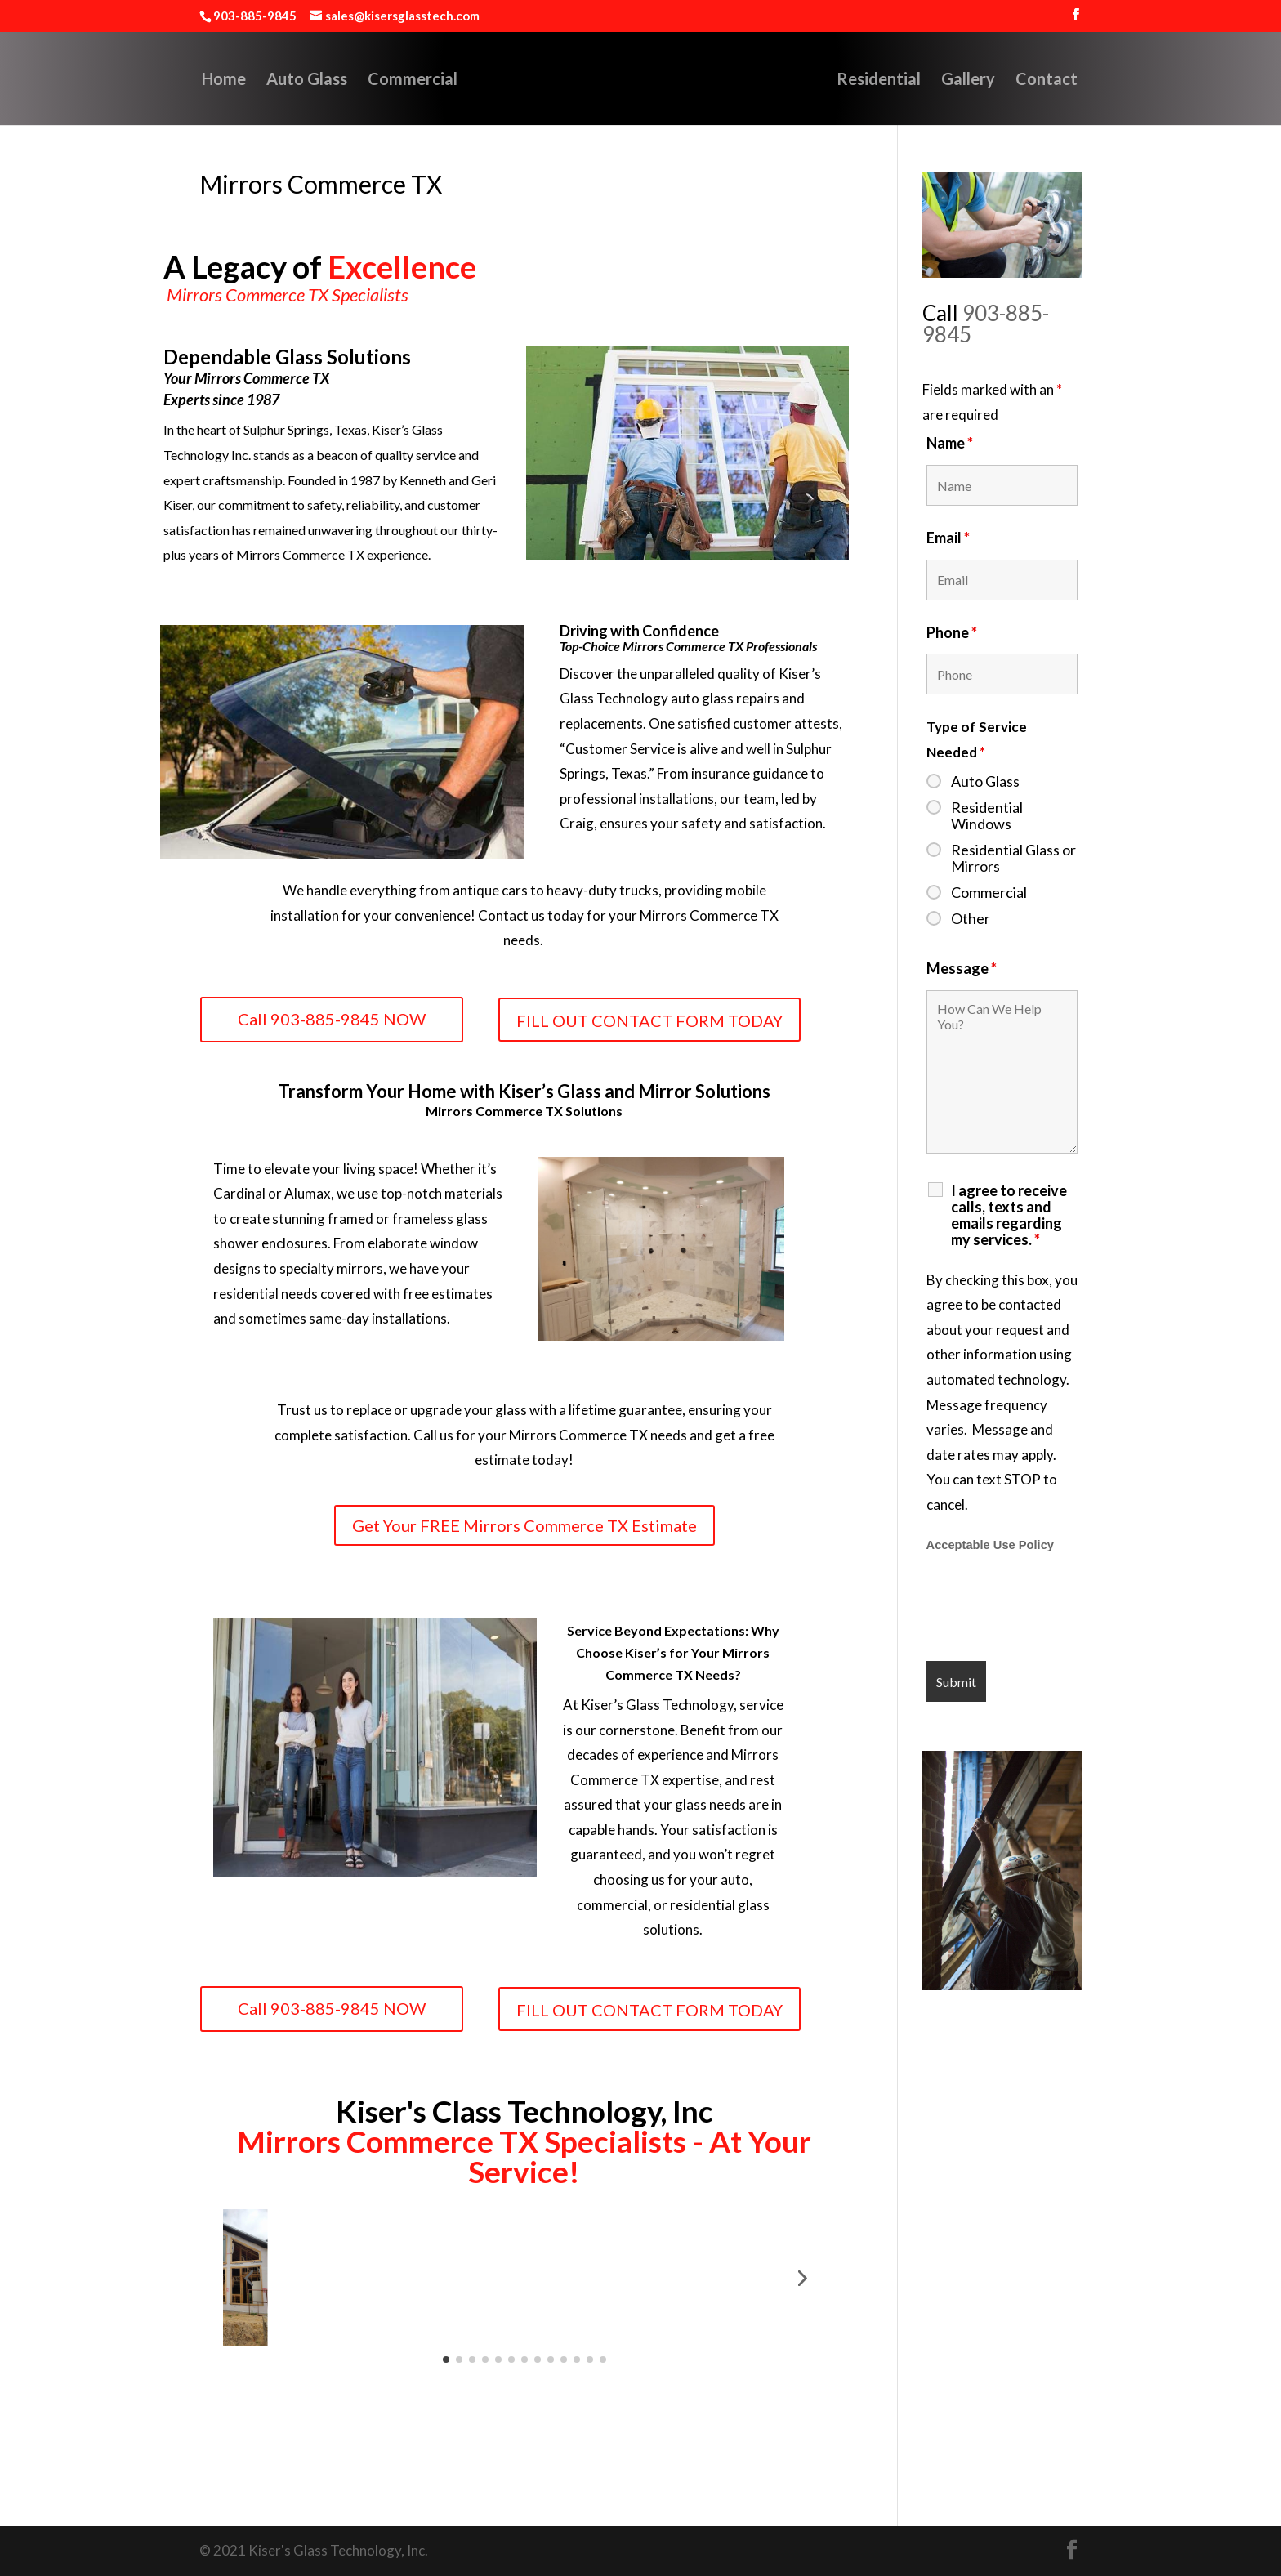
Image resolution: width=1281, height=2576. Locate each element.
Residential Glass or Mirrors (1013, 858)
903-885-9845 (985, 323)
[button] (248, 2277)
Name (949, 443)
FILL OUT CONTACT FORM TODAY (649, 1020)
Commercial (379, 80)
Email (948, 538)
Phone (951, 632)
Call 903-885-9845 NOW (332, 1019)
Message (961, 968)
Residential (912, 80)
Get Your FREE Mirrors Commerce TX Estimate (524, 1525)
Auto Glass (273, 80)
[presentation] (1050, 1609)
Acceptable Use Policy (990, 1544)
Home (190, 80)
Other (970, 918)
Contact (1080, 80)
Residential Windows (987, 815)
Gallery (1002, 80)
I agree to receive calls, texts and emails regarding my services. (1009, 1215)
